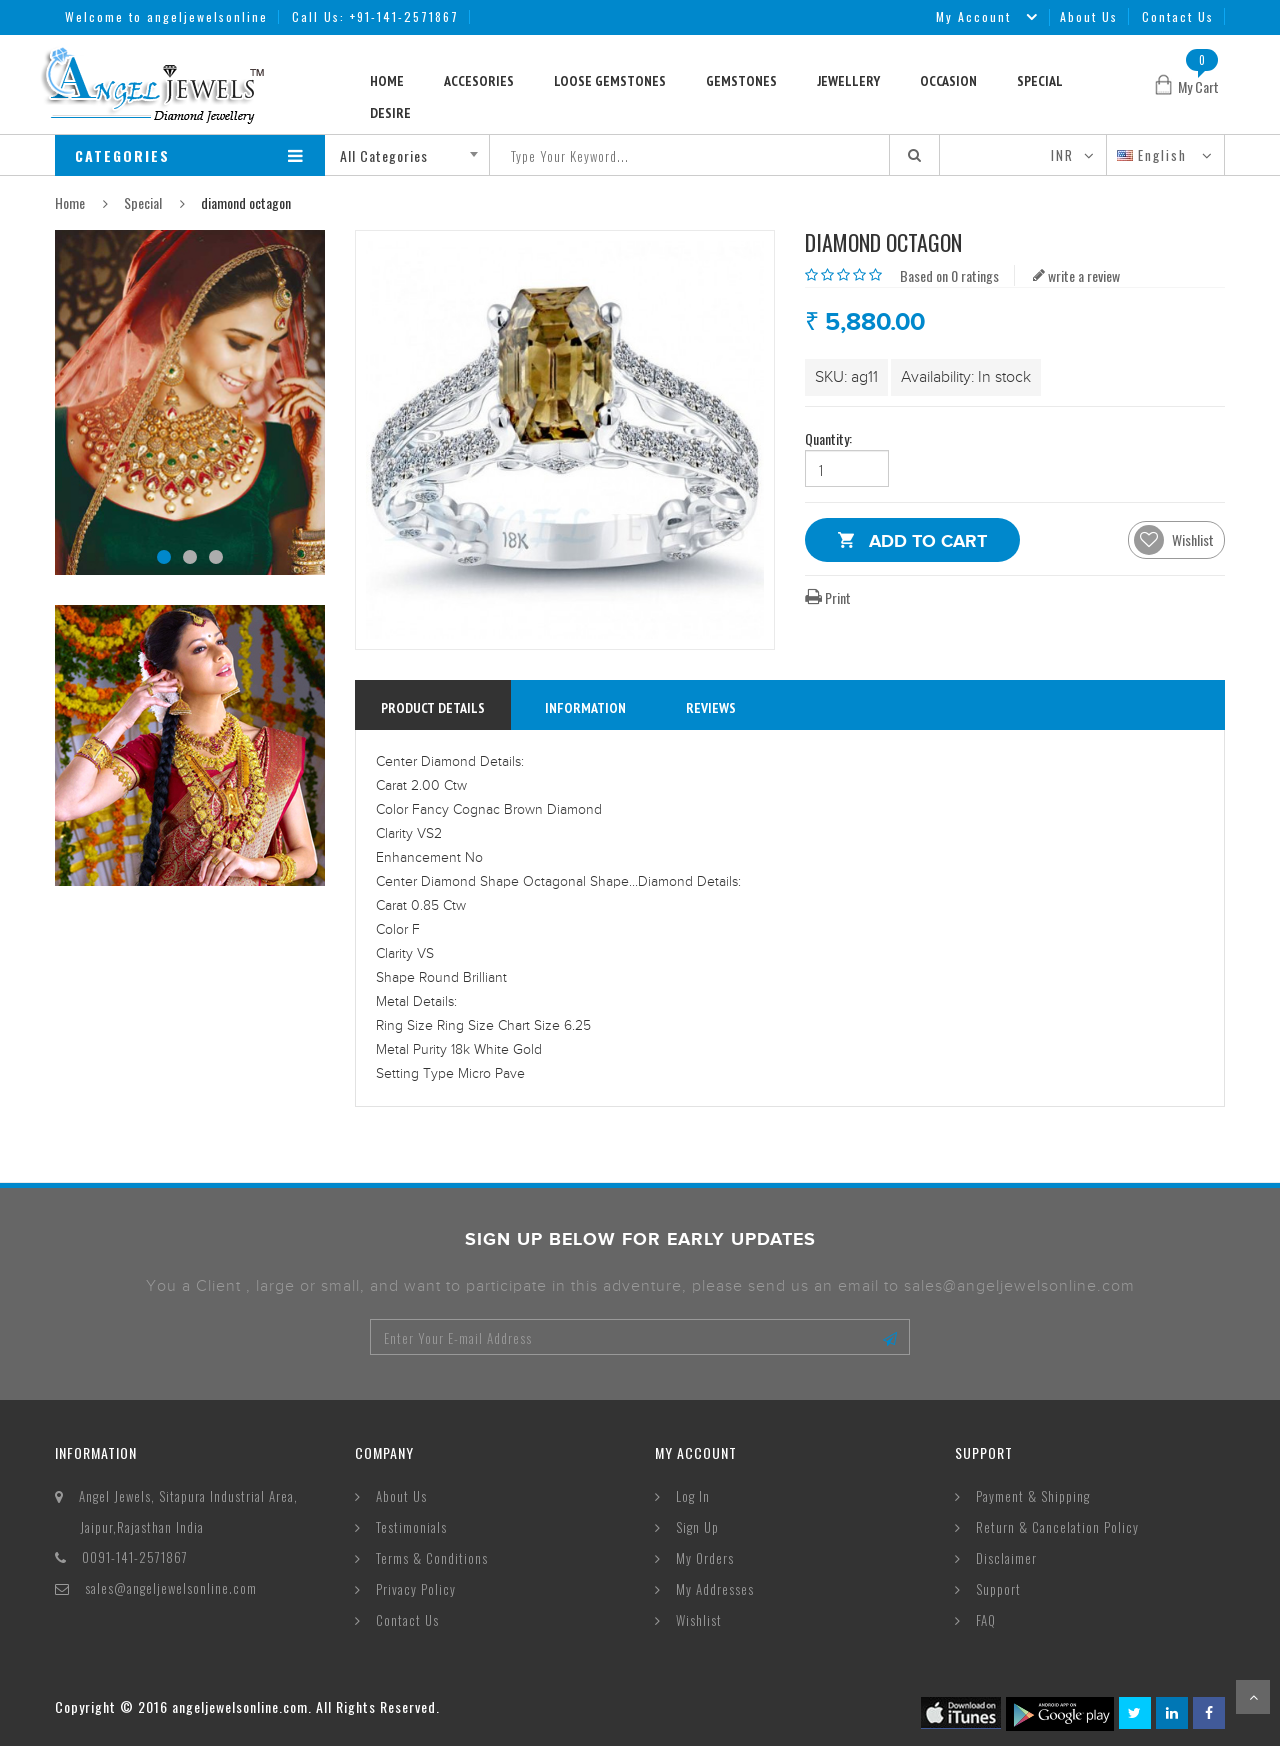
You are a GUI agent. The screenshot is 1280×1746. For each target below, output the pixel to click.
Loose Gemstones (610, 81)
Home (387, 81)
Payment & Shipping (1033, 1496)
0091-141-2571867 (135, 1557)
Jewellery (848, 81)
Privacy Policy (416, 1589)
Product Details (433, 708)
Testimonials (411, 1527)
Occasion (948, 81)
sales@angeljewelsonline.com (171, 1588)
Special (1040, 81)
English (1154, 155)
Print (828, 597)
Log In (693, 1496)
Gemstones (741, 81)
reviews (711, 708)
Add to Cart (928, 544)
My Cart (1198, 86)
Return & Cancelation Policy (1057, 1527)
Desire (390, 113)
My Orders (705, 1558)
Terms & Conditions (432, 1558)
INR (1062, 155)
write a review (1076, 275)
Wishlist (699, 1620)
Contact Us (1178, 16)
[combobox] (414, 155)
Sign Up (697, 1527)
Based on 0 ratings (949, 275)
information (585, 708)
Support (998, 1589)
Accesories (479, 81)
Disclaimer (1006, 1558)
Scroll (1253, 1697)
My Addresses (715, 1589)
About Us (1089, 16)
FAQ (986, 1620)
